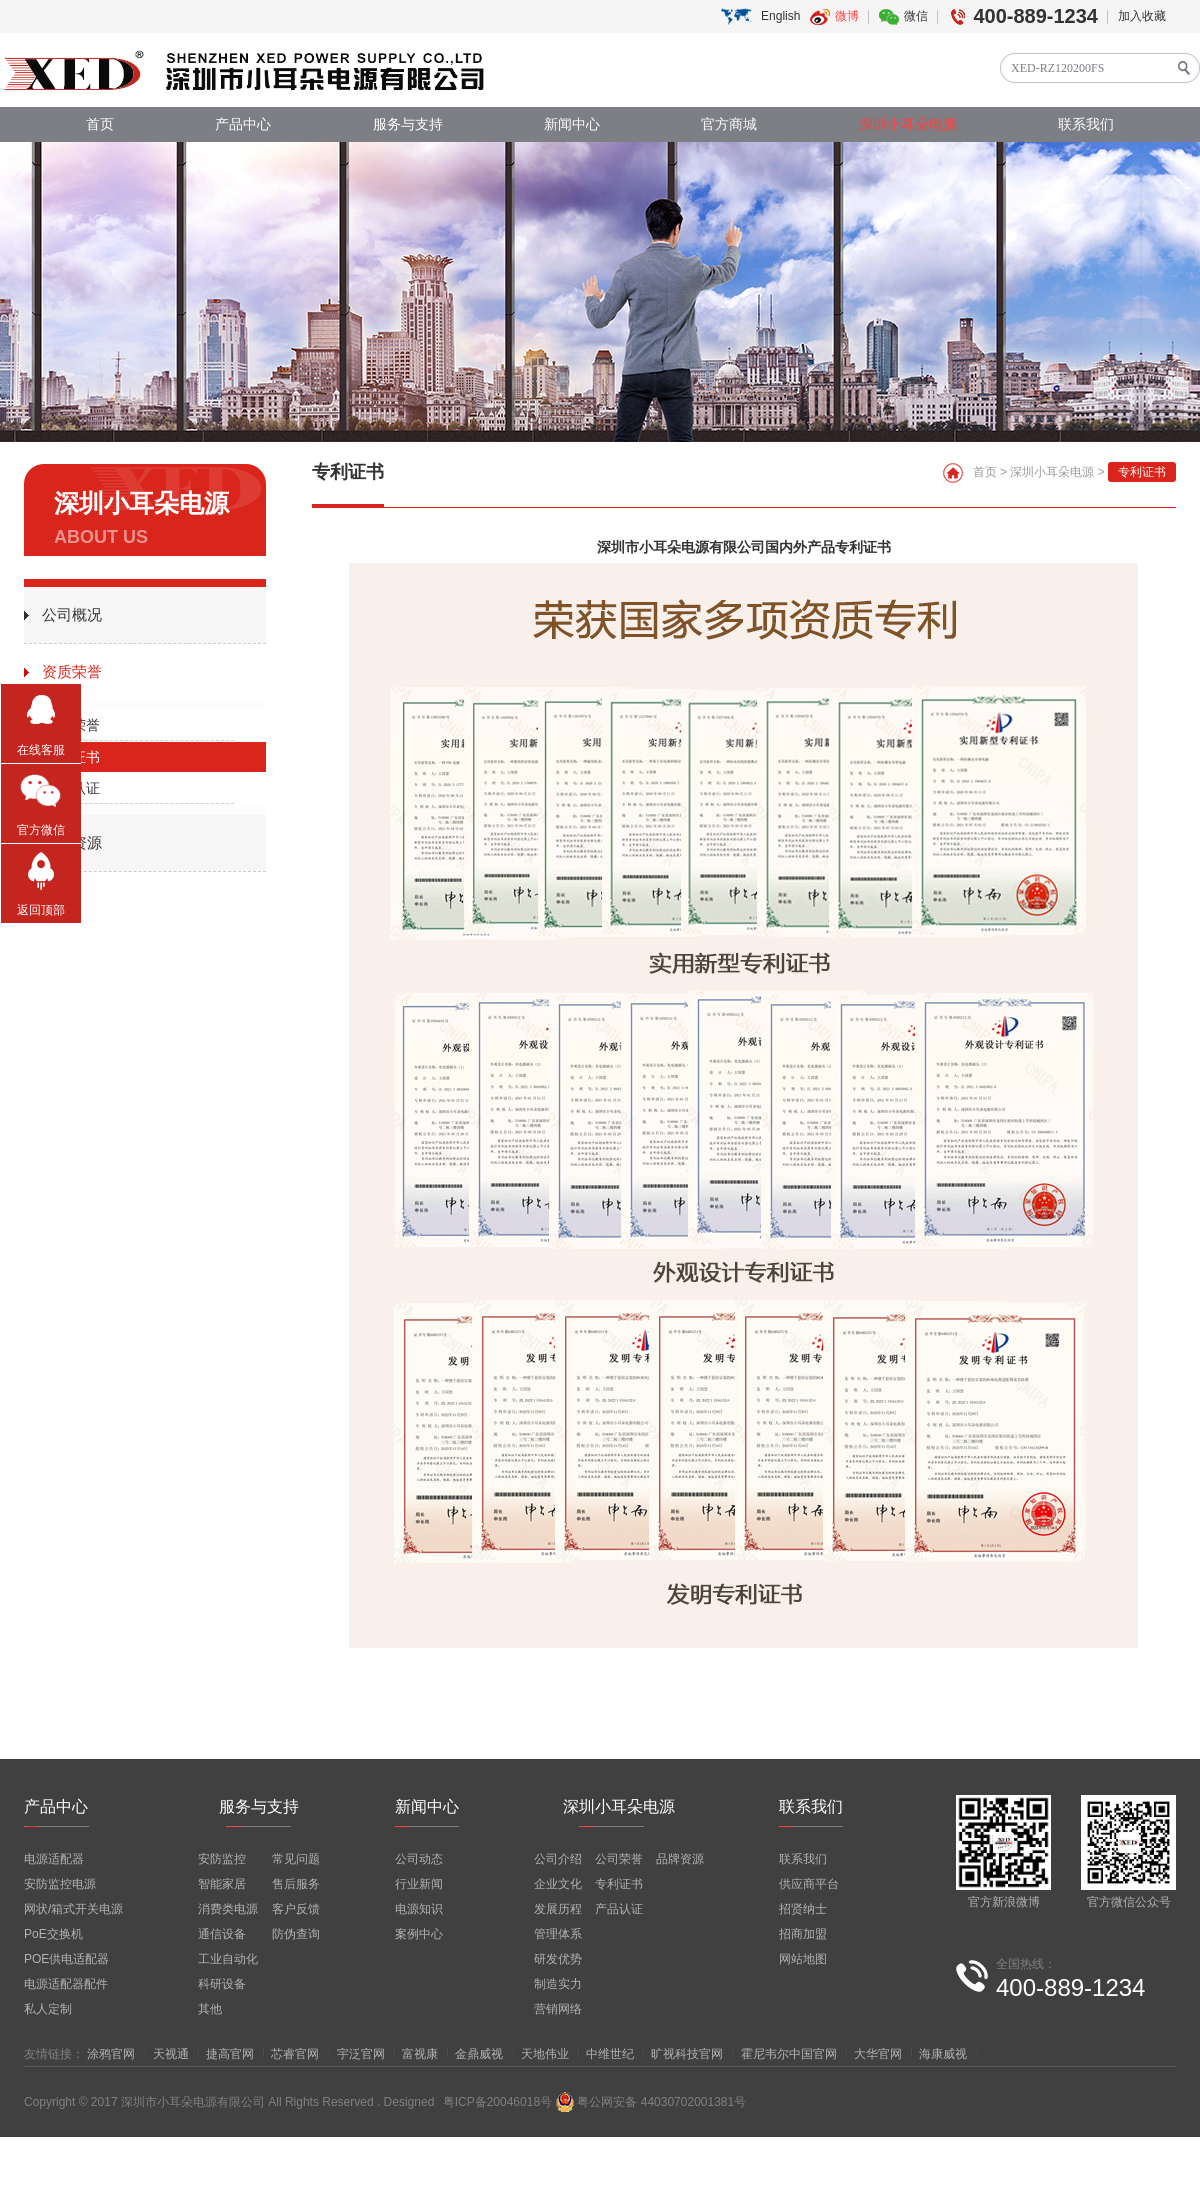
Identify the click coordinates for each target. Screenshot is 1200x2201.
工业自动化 (228, 1959)
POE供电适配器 (66, 1959)
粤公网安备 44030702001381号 (650, 2102)
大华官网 (878, 2054)
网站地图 (803, 1959)
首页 (100, 124)
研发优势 (558, 1959)
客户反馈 (296, 1909)
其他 (210, 2009)
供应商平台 (809, 1884)
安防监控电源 (60, 1884)
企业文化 (558, 1884)
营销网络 (558, 2009)
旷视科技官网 (687, 2054)
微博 (847, 16)
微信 (916, 16)
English (780, 16)
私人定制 (48, 2009)
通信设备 (222, 1934)
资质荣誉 (72, 671)
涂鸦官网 (111, 2054)
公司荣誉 (72, 725)
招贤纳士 (803, 1909)
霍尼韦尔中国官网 (789, 2054)
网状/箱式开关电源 (73, 1909)
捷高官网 (230, 2054)
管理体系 (558, 1934)
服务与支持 (408, 124)
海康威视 (943, 2054)
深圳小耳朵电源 (908, 124)
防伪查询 (296, 1934)
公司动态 (419, 1859)
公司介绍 (558, 1859)
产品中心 (243, 124)
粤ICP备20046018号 (497, 2102)
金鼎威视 (479, 2054)
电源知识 (419, 1909)
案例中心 (419, 1934)
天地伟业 (545, 2054)
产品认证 (72, 788)
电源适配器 (54, 1859)
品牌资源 (72, 842)
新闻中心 (572, 124)
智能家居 (222, 1884)
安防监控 (222, 1859)
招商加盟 (803, 1934)
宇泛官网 (361, 2054)
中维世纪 (610, 2054)
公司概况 (72, 614)
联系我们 (1086, 124)
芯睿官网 (295, 2054)
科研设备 (222, 1984)
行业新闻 (419, 1884)
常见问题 (296, 1859)
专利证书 (72, 757)
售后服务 (296, 1884)
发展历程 (558, 1909)
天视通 (171, 2054)
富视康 (420, 2054)
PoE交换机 (53, 1934)
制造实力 (558, 1984)
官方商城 (729, 124)
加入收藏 (1142, 16)
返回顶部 (41, 910)
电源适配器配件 (66, 1984)
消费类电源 (228, 1909)
